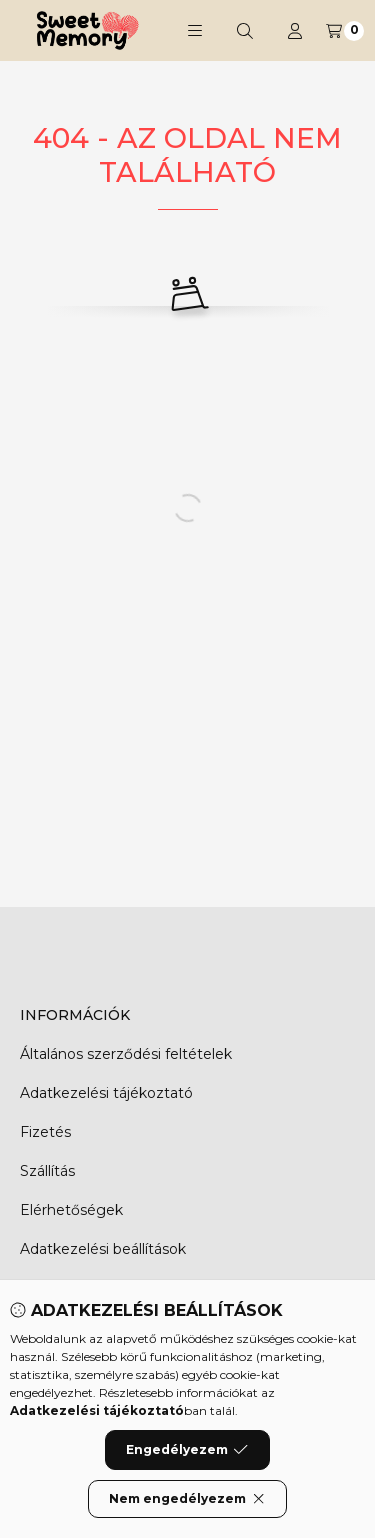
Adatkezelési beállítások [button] (103, 1249)
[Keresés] (245, 31)
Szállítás (47, 1171)
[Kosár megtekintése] (345, 31)
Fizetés (45, 1132)
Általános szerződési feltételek (126, 1054)
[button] (195, 31)
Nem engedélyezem (187, 1499)
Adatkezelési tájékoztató (106, 1093)
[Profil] (295, 31)
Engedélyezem (187, 1450)
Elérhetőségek (71, 1210)
